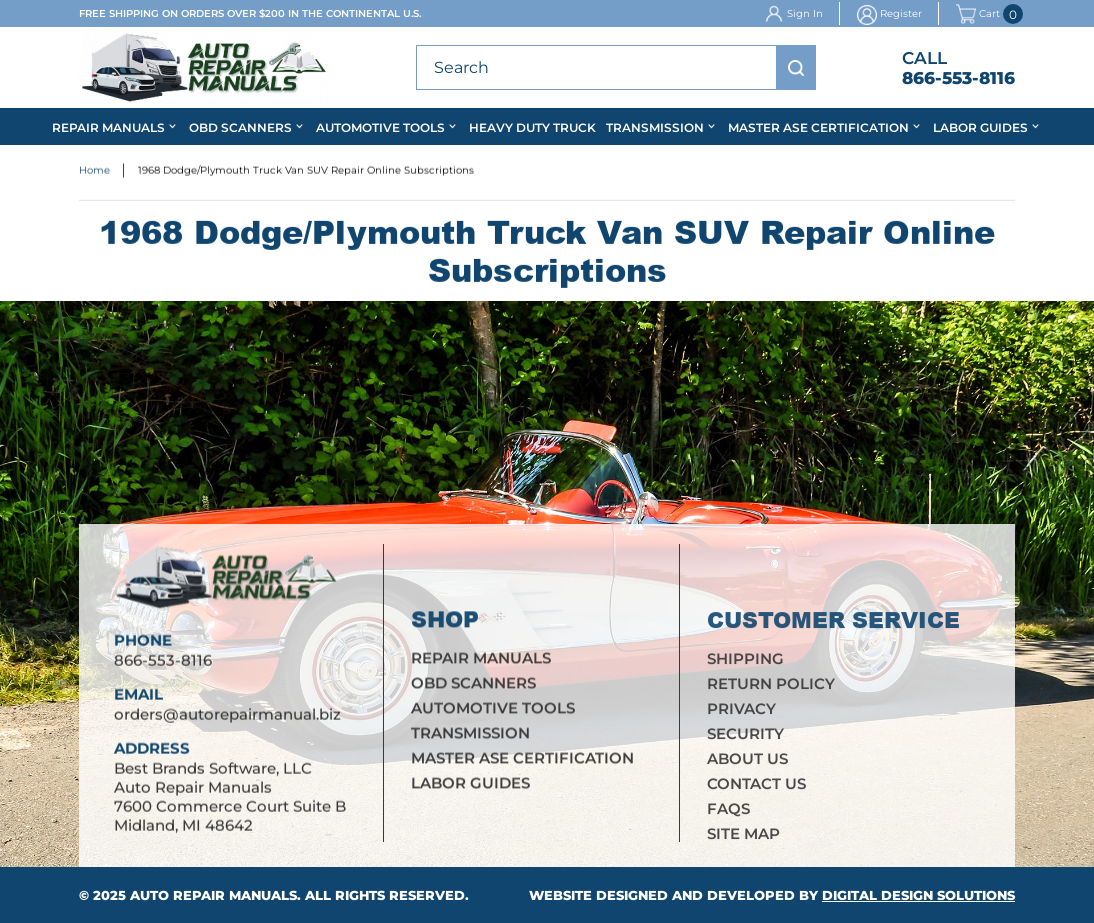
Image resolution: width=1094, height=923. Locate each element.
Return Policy (771, 686)
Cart (978, 14)
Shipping (745, 661)
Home (94, 170)
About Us (747, 761)
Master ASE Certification (818, 127)
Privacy (741, 711)
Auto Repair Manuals (213, 895)
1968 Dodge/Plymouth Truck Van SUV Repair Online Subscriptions (306, 170)
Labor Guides (980, 127)
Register (901, 13)
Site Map (743, 836)
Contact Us (756, 786)
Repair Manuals (108, 127)
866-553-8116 (958, 78)
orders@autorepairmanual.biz (227, 714)
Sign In (805, 13)
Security (745, 736)
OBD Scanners (240, 127)
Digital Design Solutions (918, 895)
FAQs (728, 811)
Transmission (655, 127)
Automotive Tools (380, 127)
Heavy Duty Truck (532, 127)
